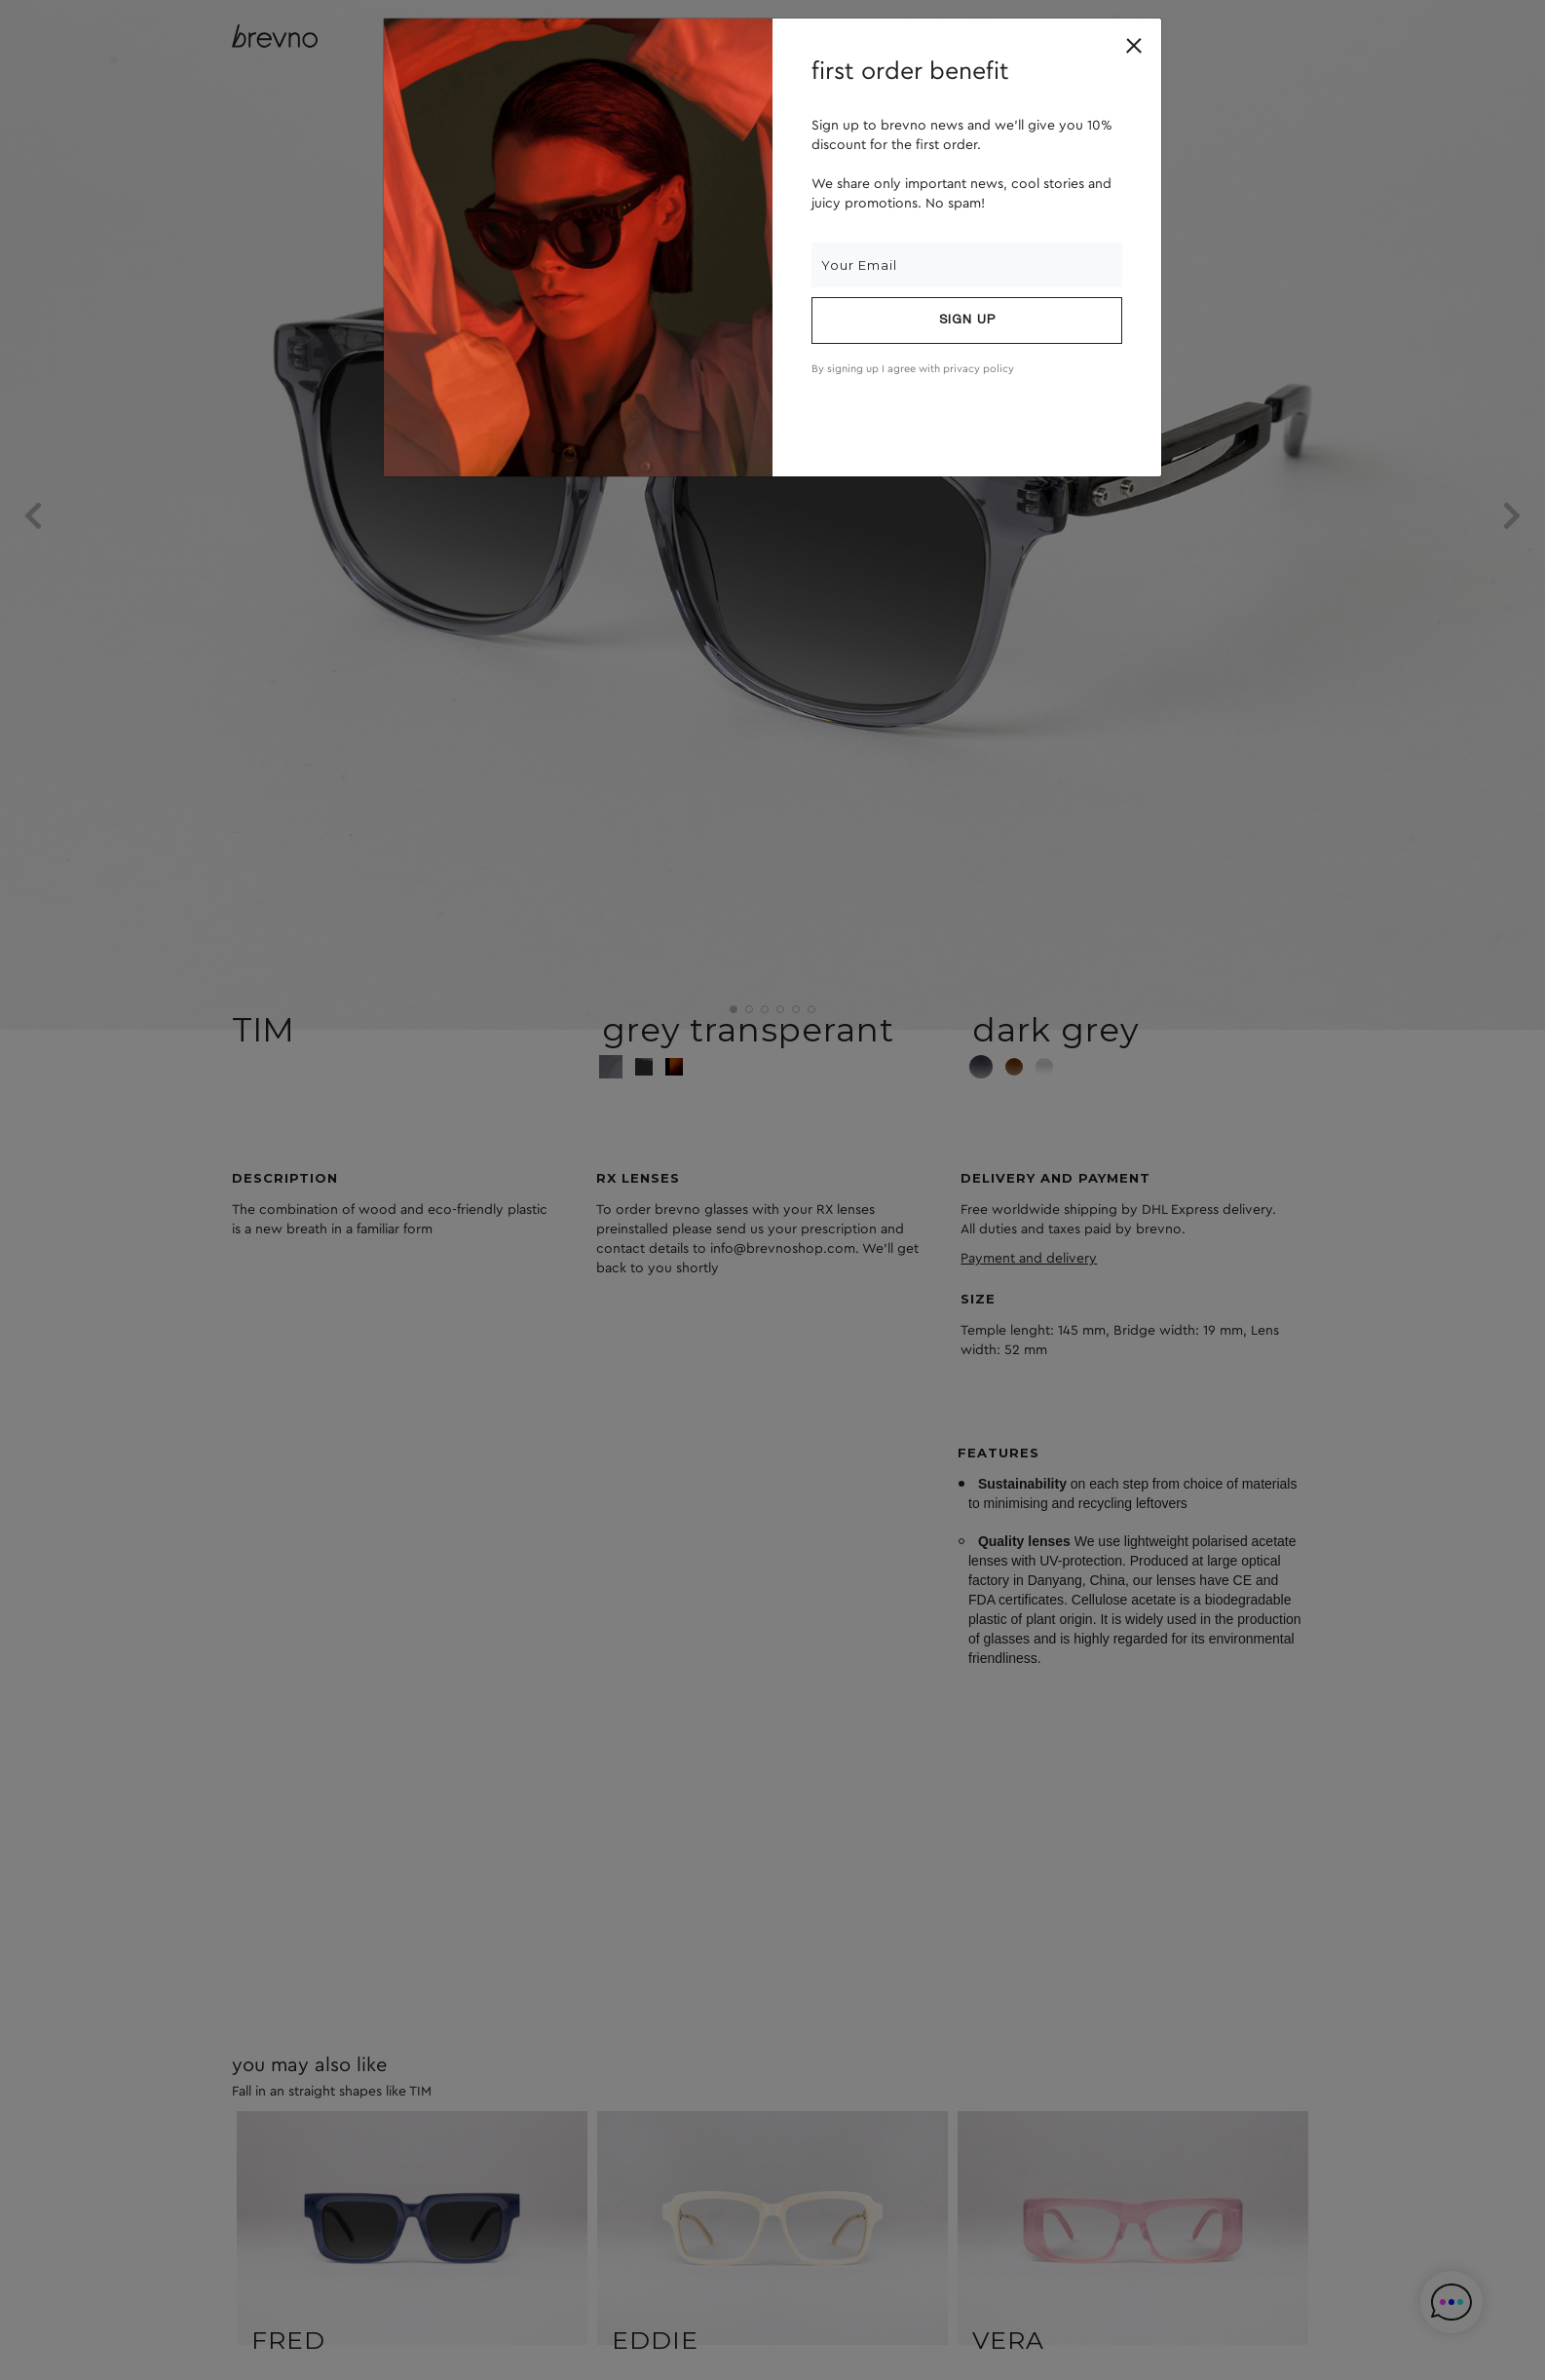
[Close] (1134, 45)
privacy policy (978, 368)
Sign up (967, 320)
